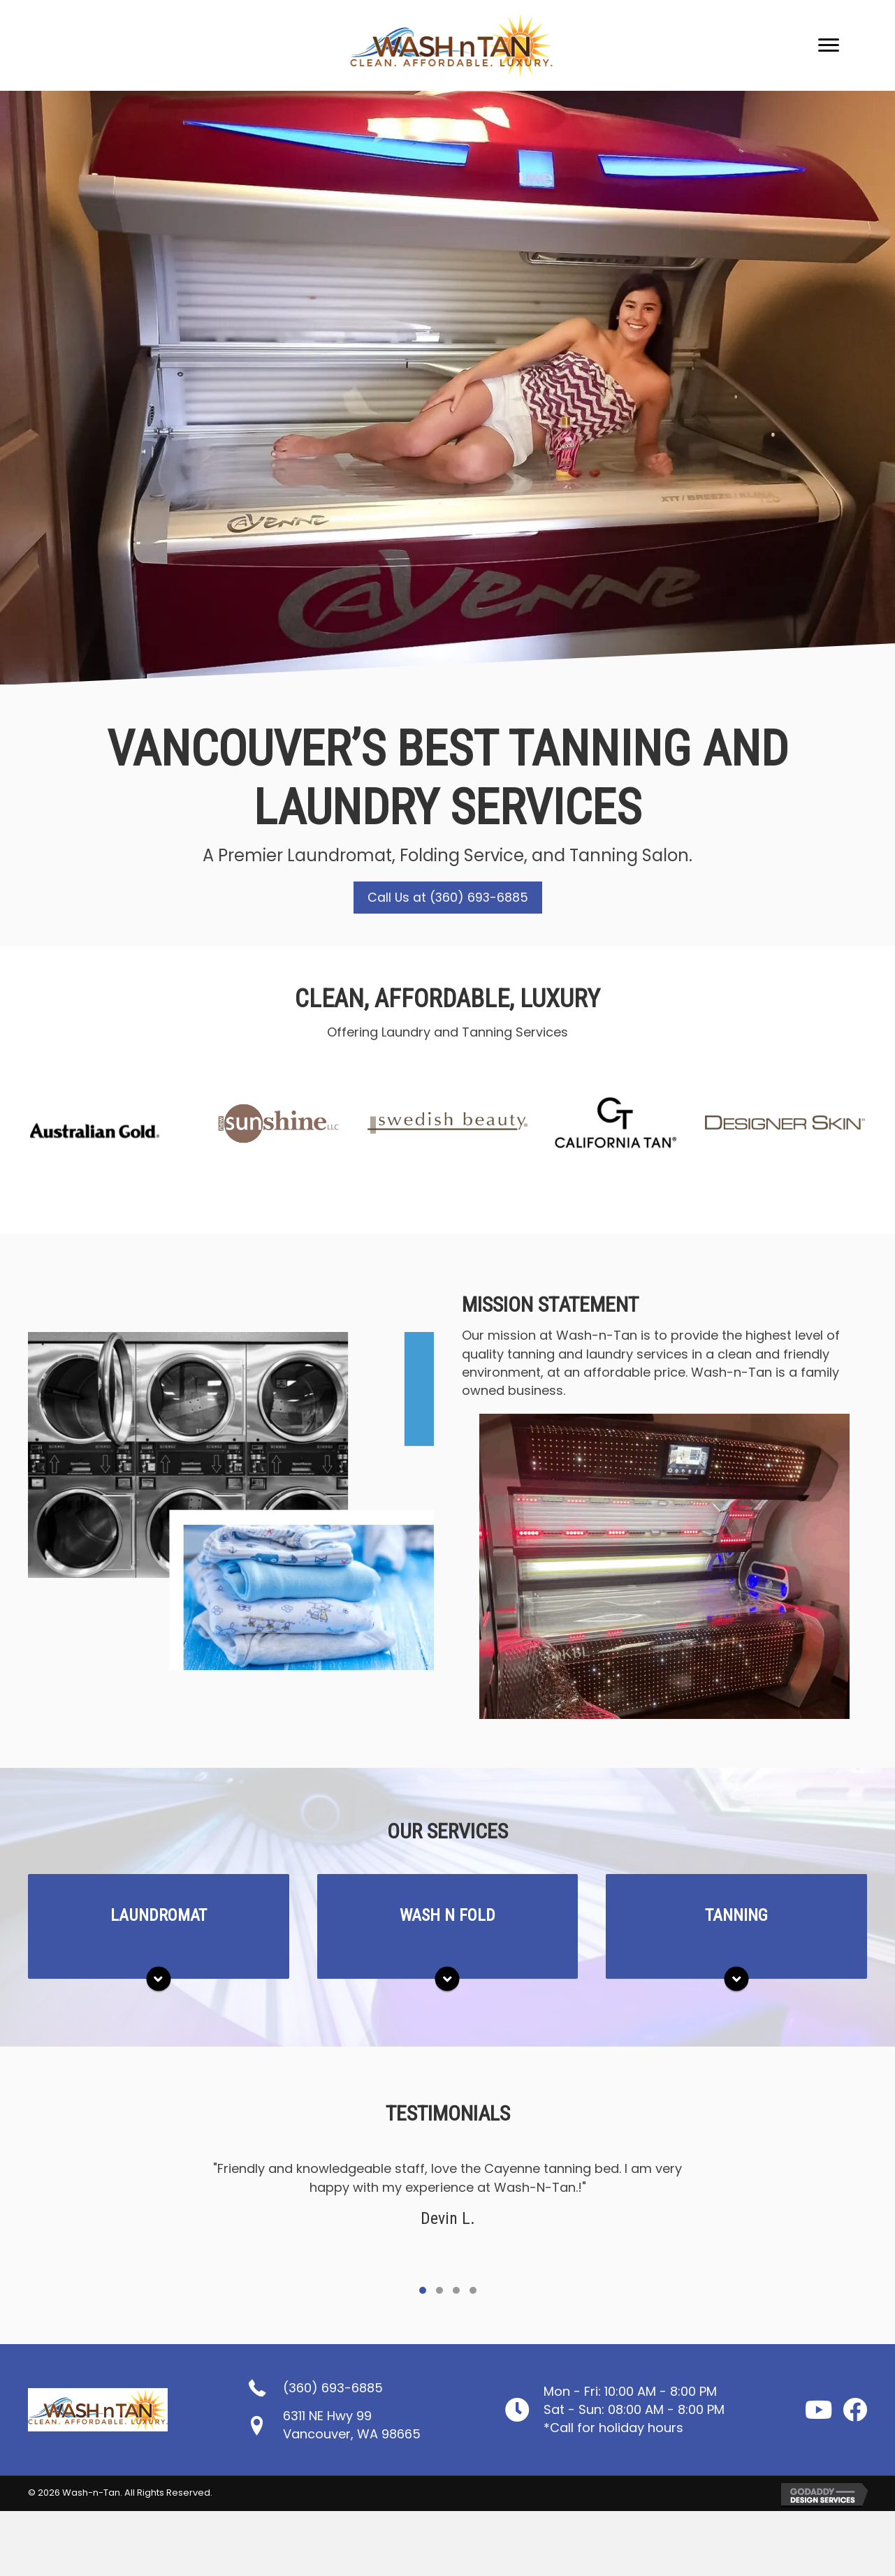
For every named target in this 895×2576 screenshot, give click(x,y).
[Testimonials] (447, 2219)
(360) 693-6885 (333, 2387)
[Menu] (829, 45)
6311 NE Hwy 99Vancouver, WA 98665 (352, 2425)
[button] (447, 897)
